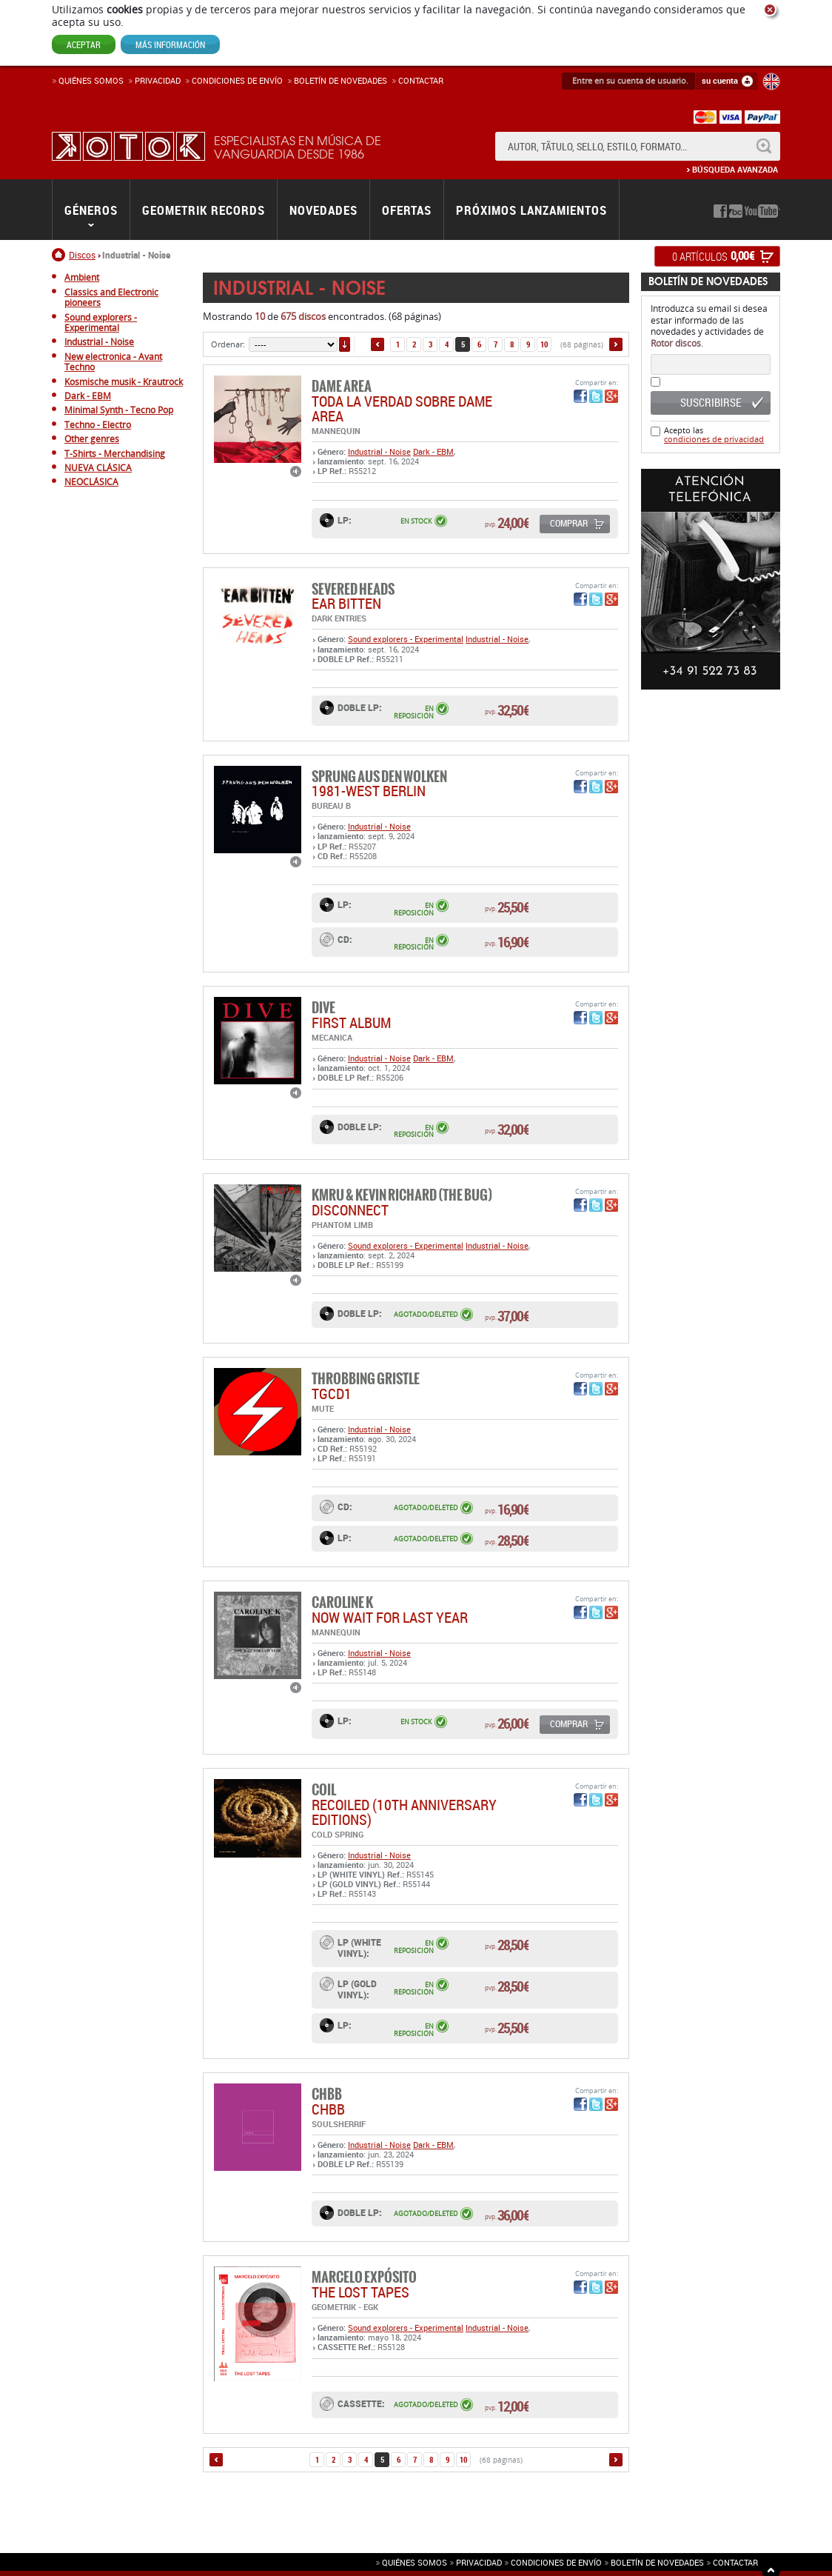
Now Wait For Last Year (390, 1617)
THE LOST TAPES (360, 2292)
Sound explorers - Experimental (405, 638)
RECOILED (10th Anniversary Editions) (404, 1812)
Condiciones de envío (556, 2562)
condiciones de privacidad (714, 439)
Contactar (420, 80)
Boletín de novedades (340, 80)
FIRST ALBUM (351, 1022)
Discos (82, 255)
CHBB (328, 2109)
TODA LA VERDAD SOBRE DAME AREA (402, 408)
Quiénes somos (91, 80)
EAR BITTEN (346, 603)
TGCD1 (332, 1394)
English (771, 81)
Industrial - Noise (379, 451)
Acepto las (714, 434)
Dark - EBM (433, 451)
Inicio (60, 254)
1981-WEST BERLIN (369, 791)
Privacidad (158, 80)
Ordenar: (228, 344)
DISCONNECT (350, 1210)
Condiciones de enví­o (237, 80)
